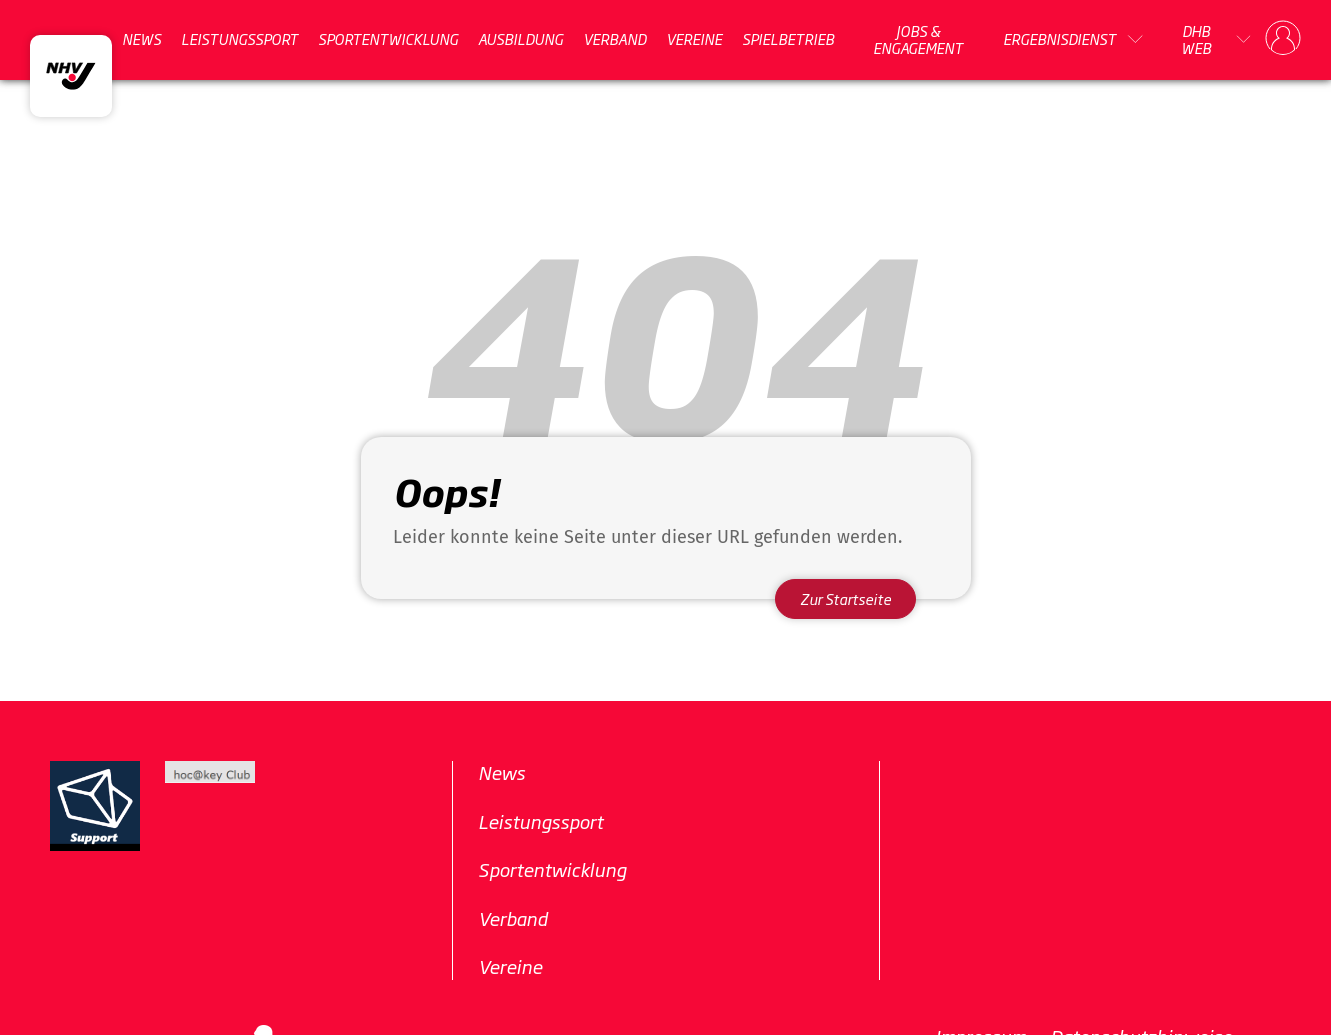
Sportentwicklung (388, 39)
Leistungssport (239, 39)
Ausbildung (520, 39)
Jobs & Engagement (918, 39)
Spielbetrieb (788, 39)
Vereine (694, 39)
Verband (614, 39)
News (141, 39)
